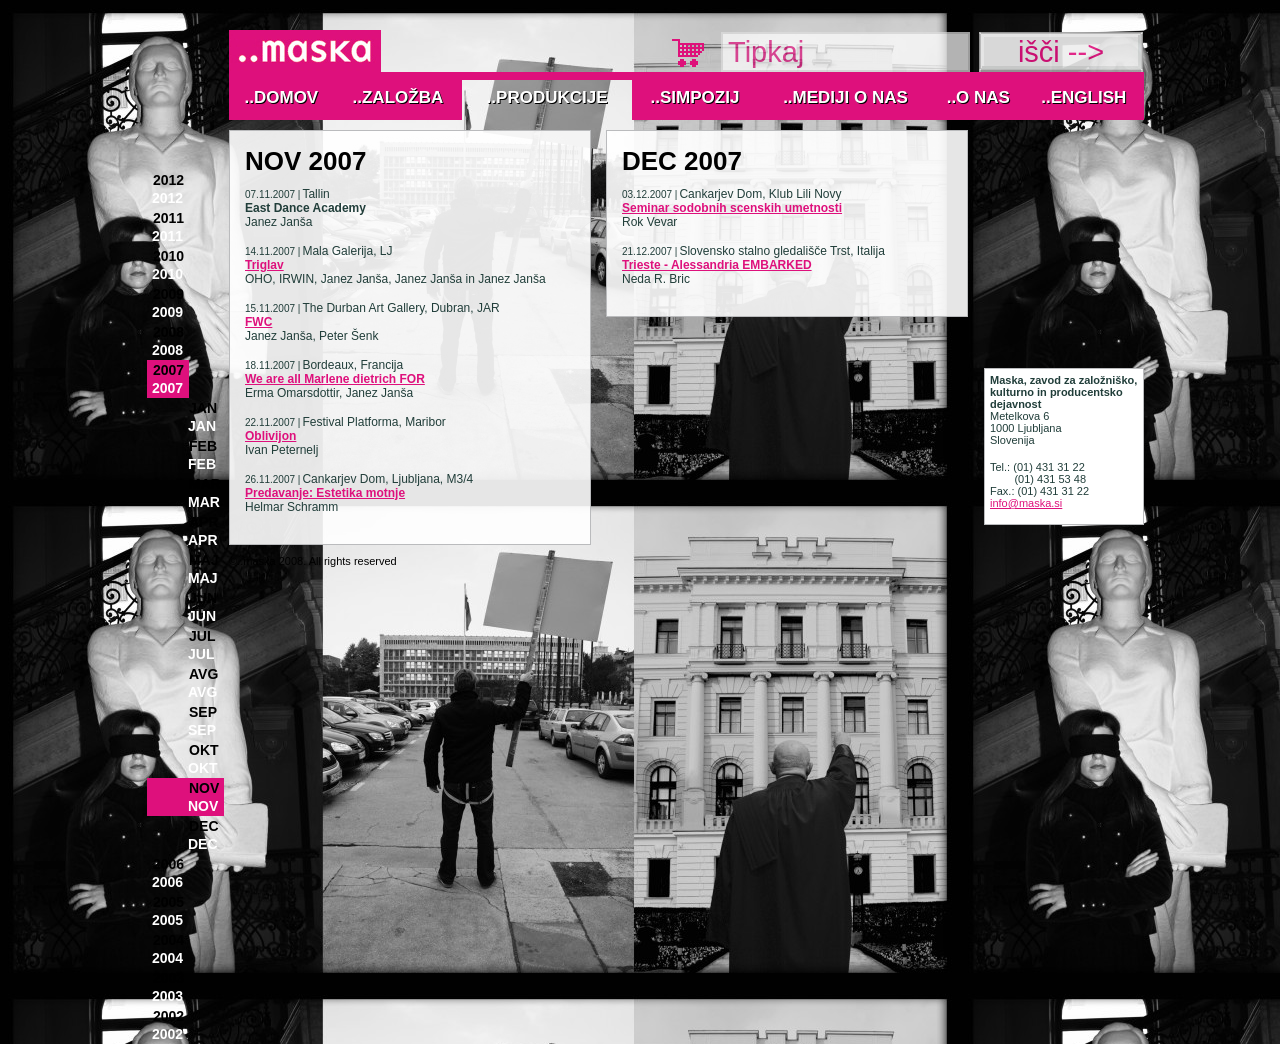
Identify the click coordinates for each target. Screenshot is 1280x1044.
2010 (168, 256)
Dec (204, 826)
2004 (168, 940)
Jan (203, 408)
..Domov (282, 97)
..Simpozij (695, 97)
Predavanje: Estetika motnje (325, 493)
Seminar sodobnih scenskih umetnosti (732, 208)
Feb (203, 446)
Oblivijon (270, 436)
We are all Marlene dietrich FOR (335, 379)
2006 (168, 864)
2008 (168, 332)
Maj (204, 560)
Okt (204, 750)
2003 (168, 978)
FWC (258, 322)
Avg (203, 674)
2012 (168, 180)
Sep (203, 712)
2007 (168, 370)
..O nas (978, 97)
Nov (204, 788)
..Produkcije (547, 97)
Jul (202, 636)
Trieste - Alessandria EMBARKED (717, 265)
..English (1083, 97)
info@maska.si (1026, 503)
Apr (204, 522)
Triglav (264, 265)
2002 (168, 1016)
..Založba (398, 97)
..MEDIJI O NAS (845, 97)
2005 (168, 902)
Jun (203, 598)
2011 (168, 218)
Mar (205, 484)
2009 (168, 294)
